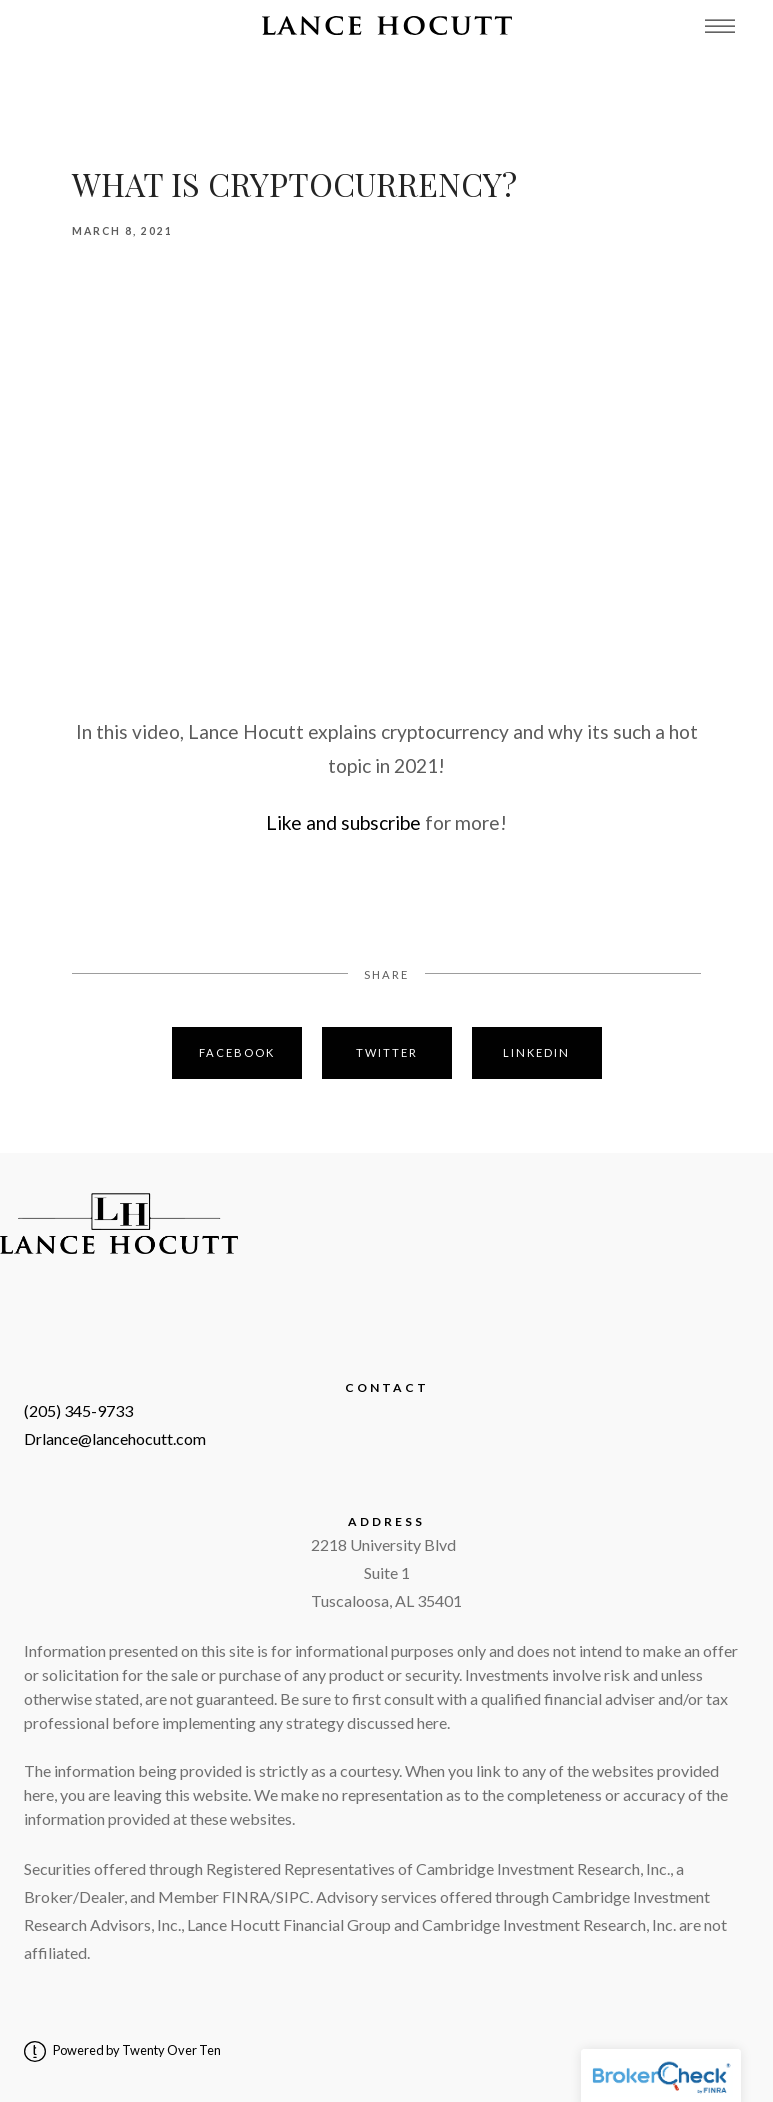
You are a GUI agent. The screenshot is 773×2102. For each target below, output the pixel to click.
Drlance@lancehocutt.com (115, 1438)
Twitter (387, 1052)
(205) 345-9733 (78, 1410)
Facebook (237, 1052)
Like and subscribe (343, 822)
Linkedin (536, 1052)
